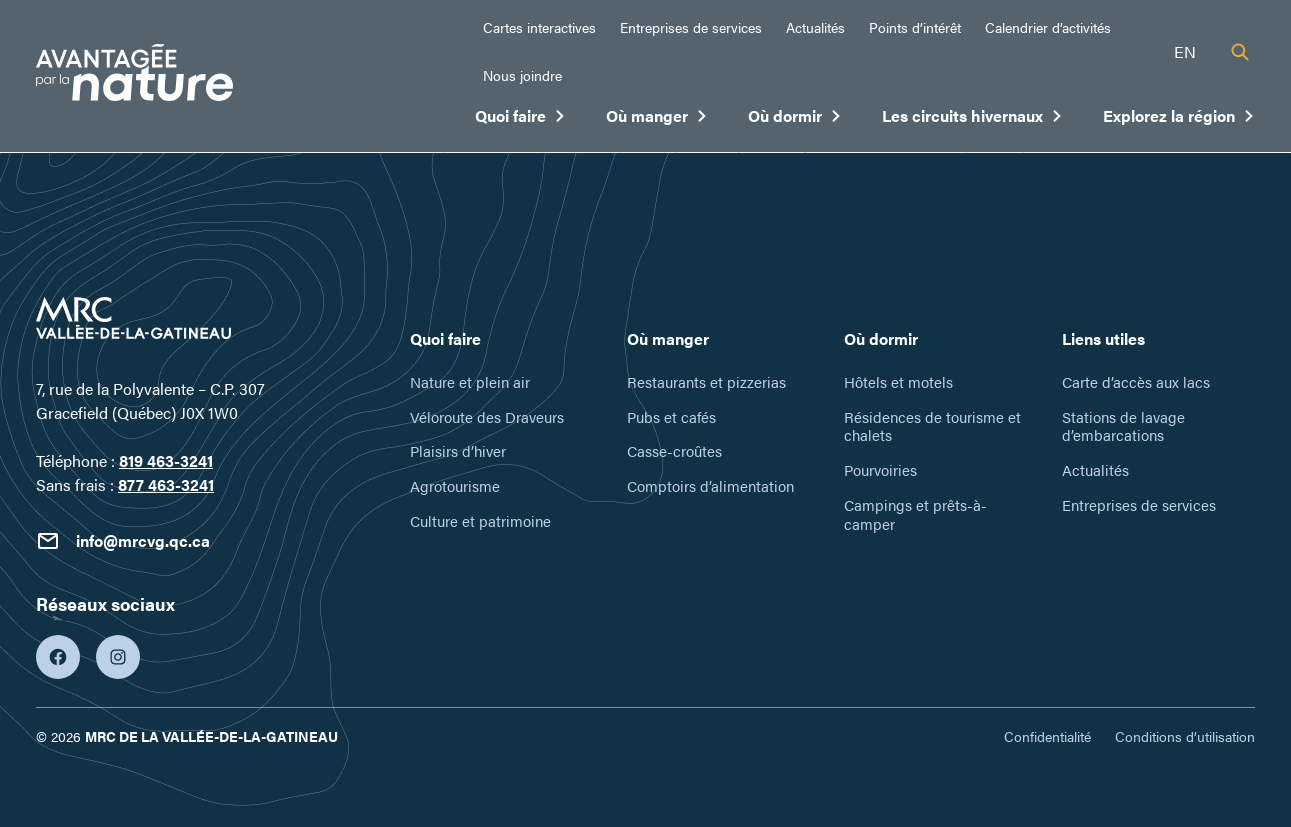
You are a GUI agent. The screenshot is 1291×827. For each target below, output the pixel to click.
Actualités (815, 27)
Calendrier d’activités (1048, 27)
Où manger (657, 120)
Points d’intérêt (915, 27)
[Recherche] (1240, 52)
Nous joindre (522, 75)
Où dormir (795, 120)
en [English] (1185, 51)
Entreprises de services (691, 27)
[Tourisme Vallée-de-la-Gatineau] (134, 75)
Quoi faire (520, 120)
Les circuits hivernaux (972, 120)
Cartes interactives (539, 27)
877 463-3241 (166, 484)
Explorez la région (1179, 120)
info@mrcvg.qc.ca (123, 541)
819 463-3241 (166, 460)
